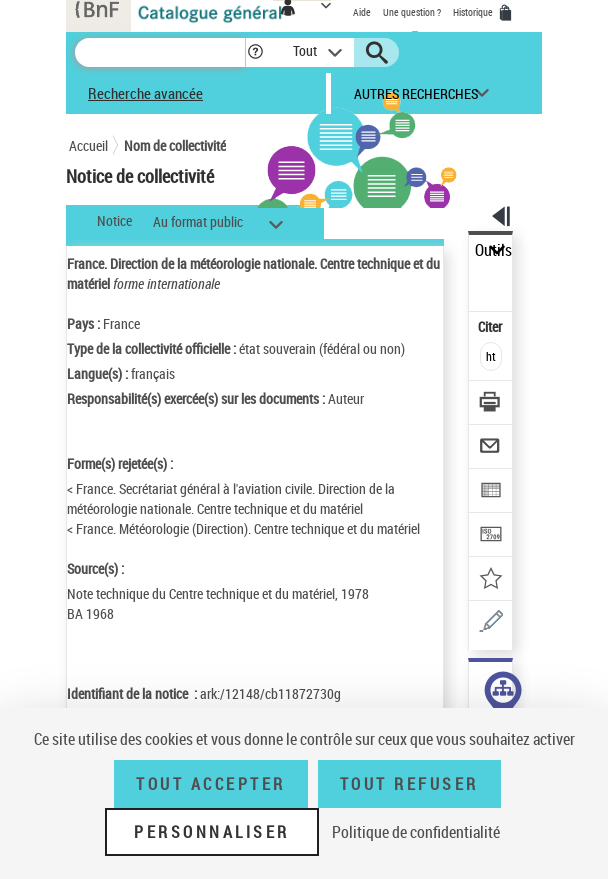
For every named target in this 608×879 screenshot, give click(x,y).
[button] (255, 52)
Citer (491, 326)
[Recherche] (160, 52)
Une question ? (412, 12)
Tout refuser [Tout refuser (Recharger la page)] (409, 784)
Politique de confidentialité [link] (416, 832)
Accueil (88, 145)
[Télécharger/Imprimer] (491, 404)
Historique (474, 12)
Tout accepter (211, 784)
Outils (493, 250)
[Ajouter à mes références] (491, 580)
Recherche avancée (145, 93)
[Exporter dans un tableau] (491, 492)
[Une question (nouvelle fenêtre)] (491, 624)
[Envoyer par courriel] (491, 448)
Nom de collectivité (175, 145)
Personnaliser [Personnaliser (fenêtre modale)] (212, 832)
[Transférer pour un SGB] (491, 536)
